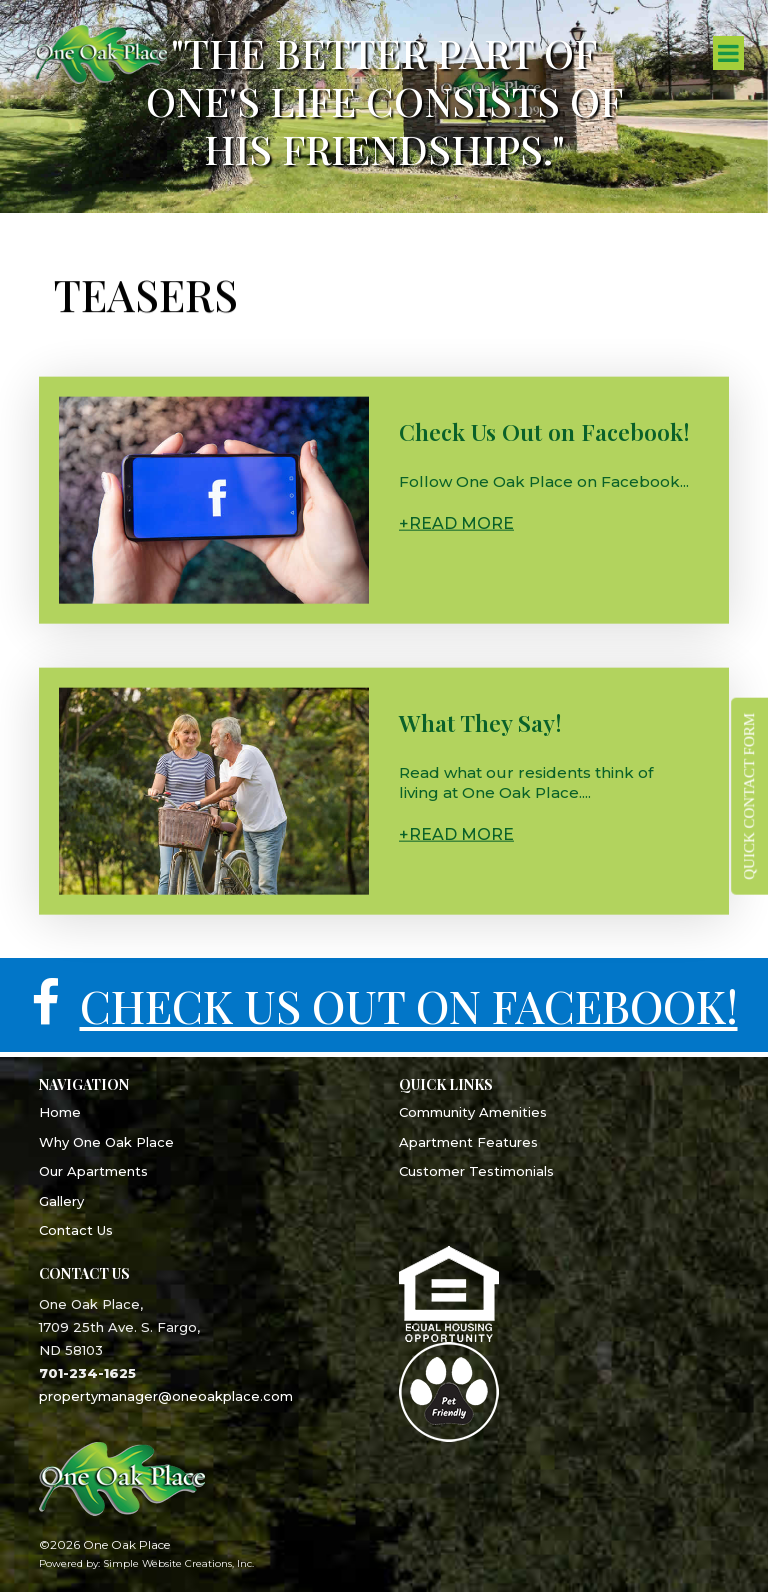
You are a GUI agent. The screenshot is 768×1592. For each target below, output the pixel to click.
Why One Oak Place (106, 1142)
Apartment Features (468, 1142)
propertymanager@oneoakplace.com (166, 1396)
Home (60, 1112)
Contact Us (76, 1230)
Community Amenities (473, 1112)
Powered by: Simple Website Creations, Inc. (146, 1563)
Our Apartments (93, 1171)
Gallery (61, 1201)
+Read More (456, 528)
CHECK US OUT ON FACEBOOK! (409, 1005)
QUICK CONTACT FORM (749, 795)
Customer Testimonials (476, 1171)
